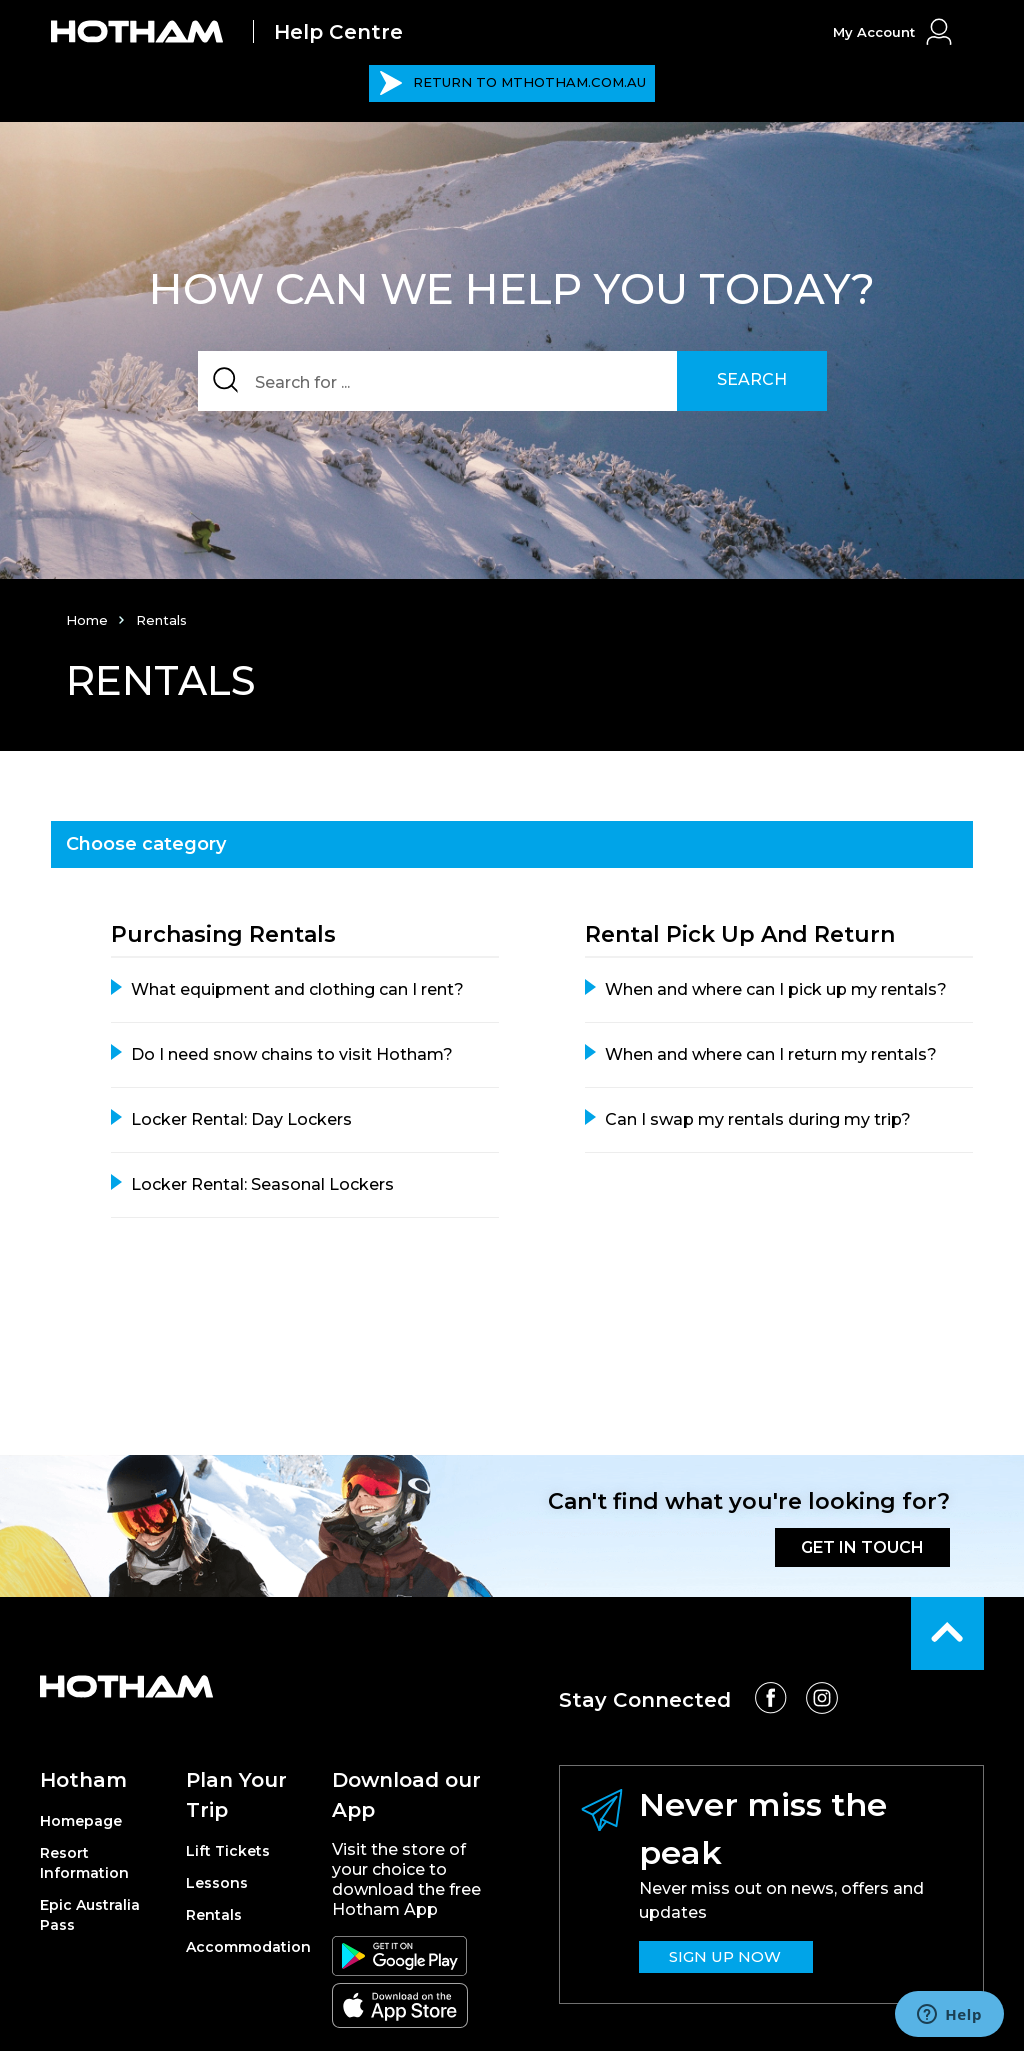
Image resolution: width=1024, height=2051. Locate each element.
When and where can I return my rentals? (771, 1054)
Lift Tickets (228, 1851)
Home (87, 620)
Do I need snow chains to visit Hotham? (292, 1054)
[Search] (512, 381)
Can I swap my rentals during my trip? (758, 1119)
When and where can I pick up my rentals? (776, 989)
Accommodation (248, 1947)
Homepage (81, 1821)
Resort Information (84, 1863)
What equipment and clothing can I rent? (297, 989)
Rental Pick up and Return (740, 934)
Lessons (217, 1883)
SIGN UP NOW (725, 1956)
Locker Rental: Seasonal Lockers (262, 1184)
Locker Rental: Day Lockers (241, 1119)
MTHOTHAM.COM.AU (512, 83)
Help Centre (338, 32)
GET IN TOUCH (862, 1547)
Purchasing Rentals (223, 934)
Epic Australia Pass (90, 1915)
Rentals (214, 1915)
